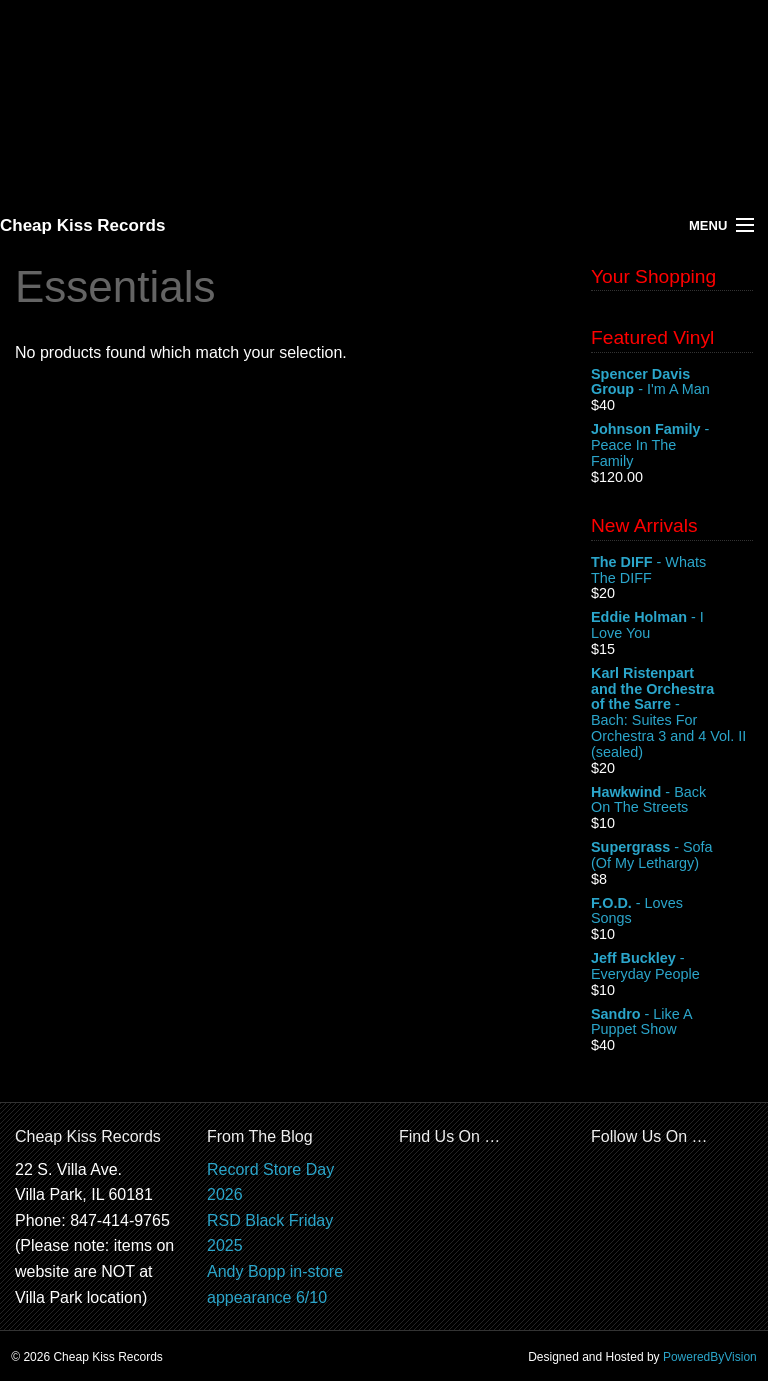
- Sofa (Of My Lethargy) (672, 856)
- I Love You (672, 626)
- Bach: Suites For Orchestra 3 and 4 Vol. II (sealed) (672, 713)
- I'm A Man (672, 383)
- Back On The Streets (672, 801)
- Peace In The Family (672, 445)
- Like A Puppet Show (672, 1023)
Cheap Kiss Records (82, 225)
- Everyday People (672, 967)
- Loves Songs (672, 912)
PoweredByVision (710, 1357)
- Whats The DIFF (672, 571)
